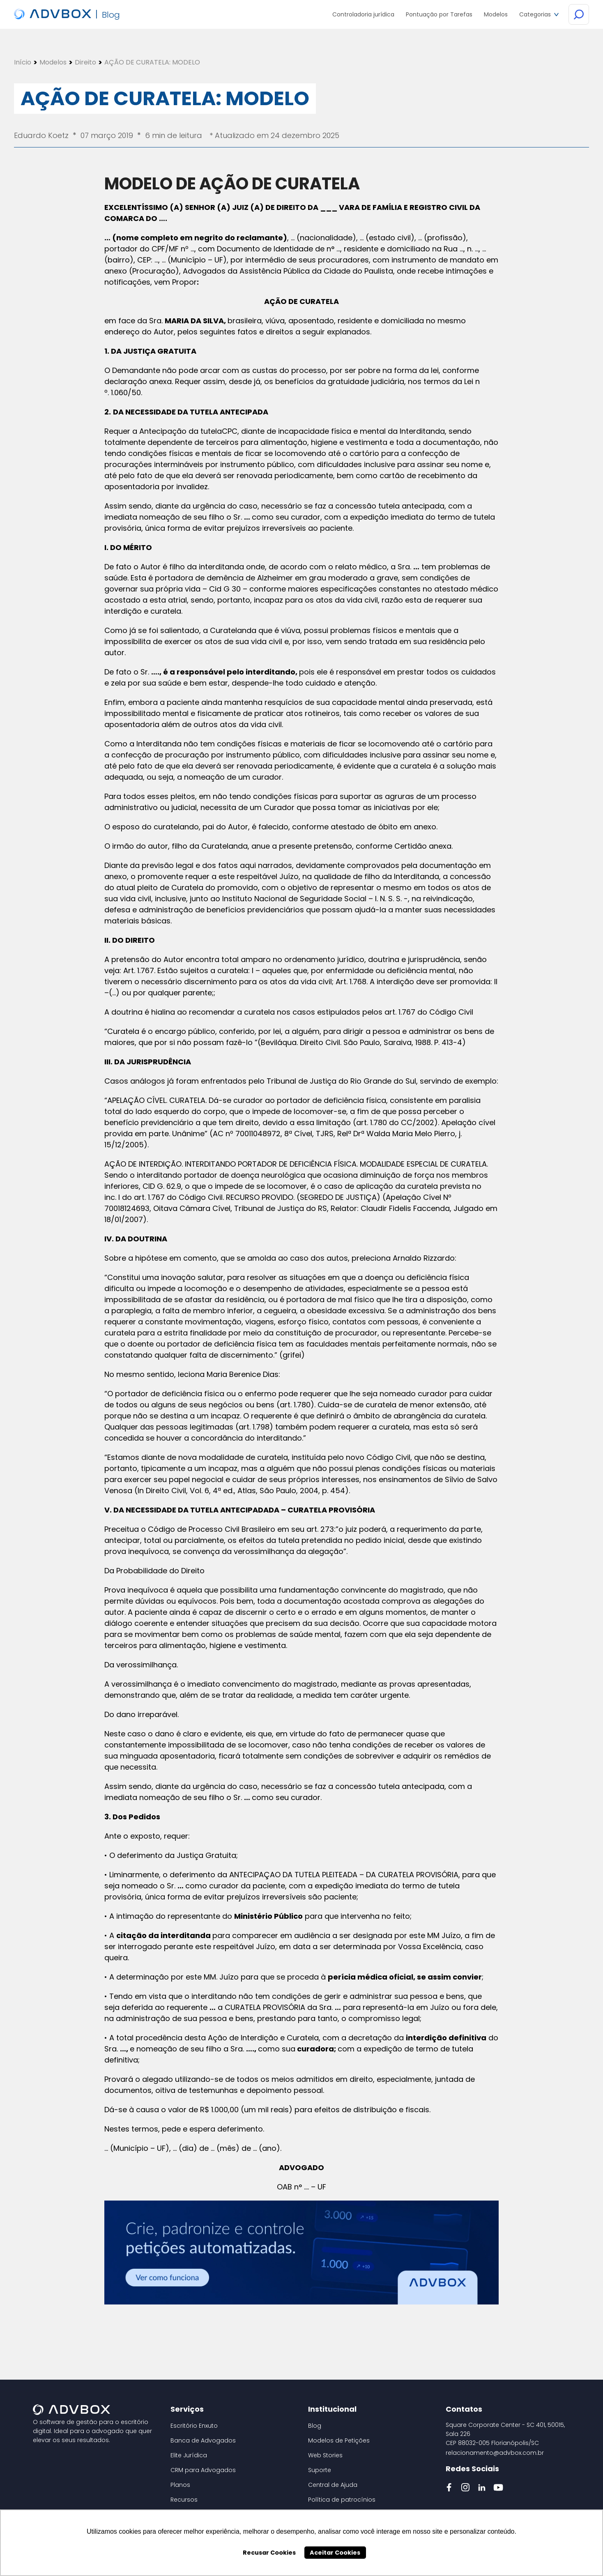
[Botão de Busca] (579, 14)
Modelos (53, 62)
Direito (85, 62)
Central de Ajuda (332, 2485)
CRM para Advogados (203, 2470)
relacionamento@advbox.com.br (495, 2453)
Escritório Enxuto (194, 2426)
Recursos (184, 2499)
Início (22, 62)
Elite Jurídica (188, 2455)
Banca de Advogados (203, 2440)
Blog (314, 2426)
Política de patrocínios (341, 2499)
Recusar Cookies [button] (269, 2552)
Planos (180, 2485)
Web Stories (325, 2455)
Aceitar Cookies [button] (335, 2552)
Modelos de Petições (339, 2440)
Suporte (319, 2470)
